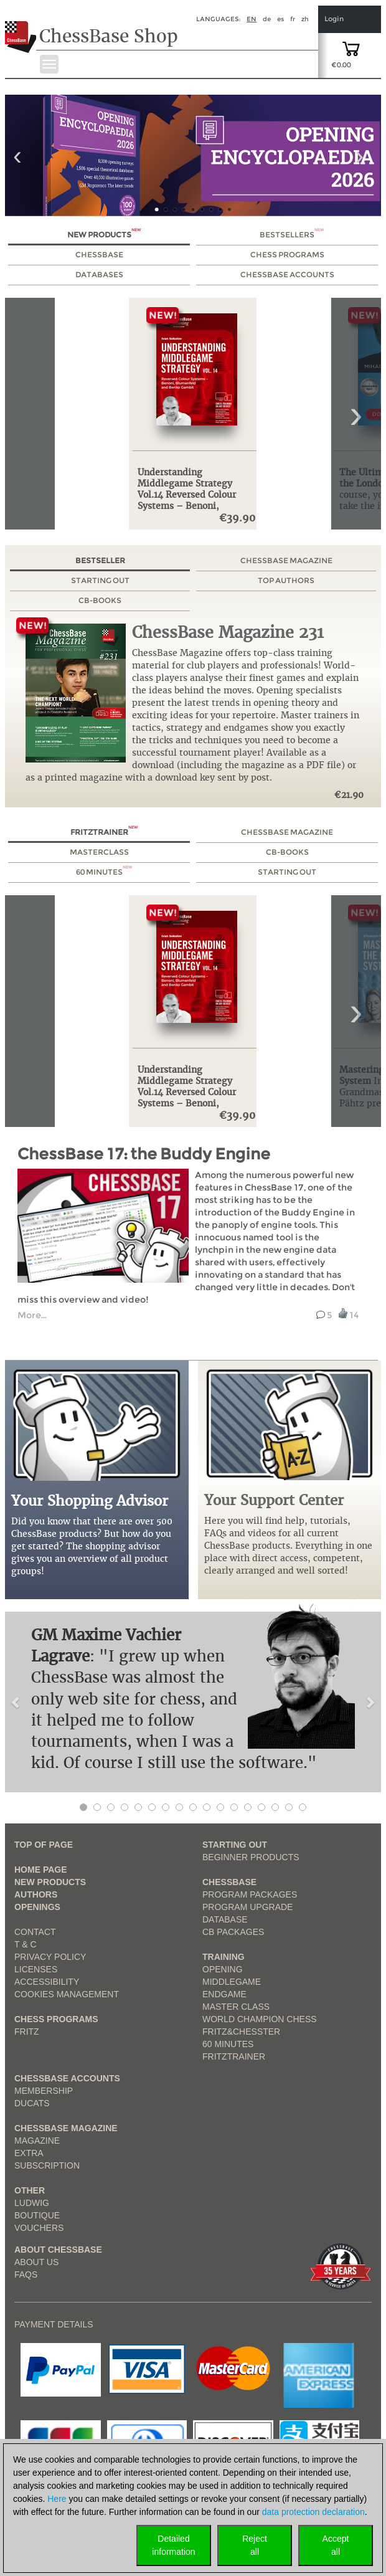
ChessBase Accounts (287, 274)
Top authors (286, 580)
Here (56, 2499)
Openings (37, 1907)
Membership (43, 2091)
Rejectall (254, 2545)
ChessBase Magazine (286, 560)
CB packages (233, 1932)
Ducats (32, 2103)
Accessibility (46, 1982)
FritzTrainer (233, 2056)
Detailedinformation (173, 2545)
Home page (40, 1870)
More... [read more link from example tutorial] (32, 1315)
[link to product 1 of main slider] (193, 155)
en (252, 19)
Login (334, 19)
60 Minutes (104, 872)
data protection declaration (313, 2512)
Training (223, 1957)
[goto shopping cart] (351, 48)
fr (292, 19)
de (267, 19)
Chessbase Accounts (67, 2078)
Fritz (26, 2032)
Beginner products (250, 1857)
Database (225, 1919)
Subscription (47, 2165)
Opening (222, 1969)
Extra (29, 2153)
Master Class (236, 2007)
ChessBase (99, 254)
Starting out (100, 580)
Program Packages (249, 1894)
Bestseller (100, 560)
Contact (35, 1932)
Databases (99, 274)
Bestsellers (292, 234)
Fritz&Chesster (241, 2032)
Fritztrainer (104, 832)
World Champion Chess (259, 2019)
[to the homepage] (21, 27)
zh (305, 19)
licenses (35, 1969)
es (280, 19)
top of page (43, 1845)
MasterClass (99, 852)
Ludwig (31, 2203)
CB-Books (99, 600)
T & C (25, 1944)
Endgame (224, 1994)
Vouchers (39, 2228)
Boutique (37, 2215)
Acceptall (335, 2545)
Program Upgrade (247, 1907)
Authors (35, 1894)
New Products (104, 234)
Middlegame (231, 1982)
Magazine (37, 2141)
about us (36, 2262)
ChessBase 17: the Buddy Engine (143, 1154)
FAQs (25, 2274)
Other (29, 2190)
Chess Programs (287, 254)
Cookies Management (66, 1994)
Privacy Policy (50, 1957)
